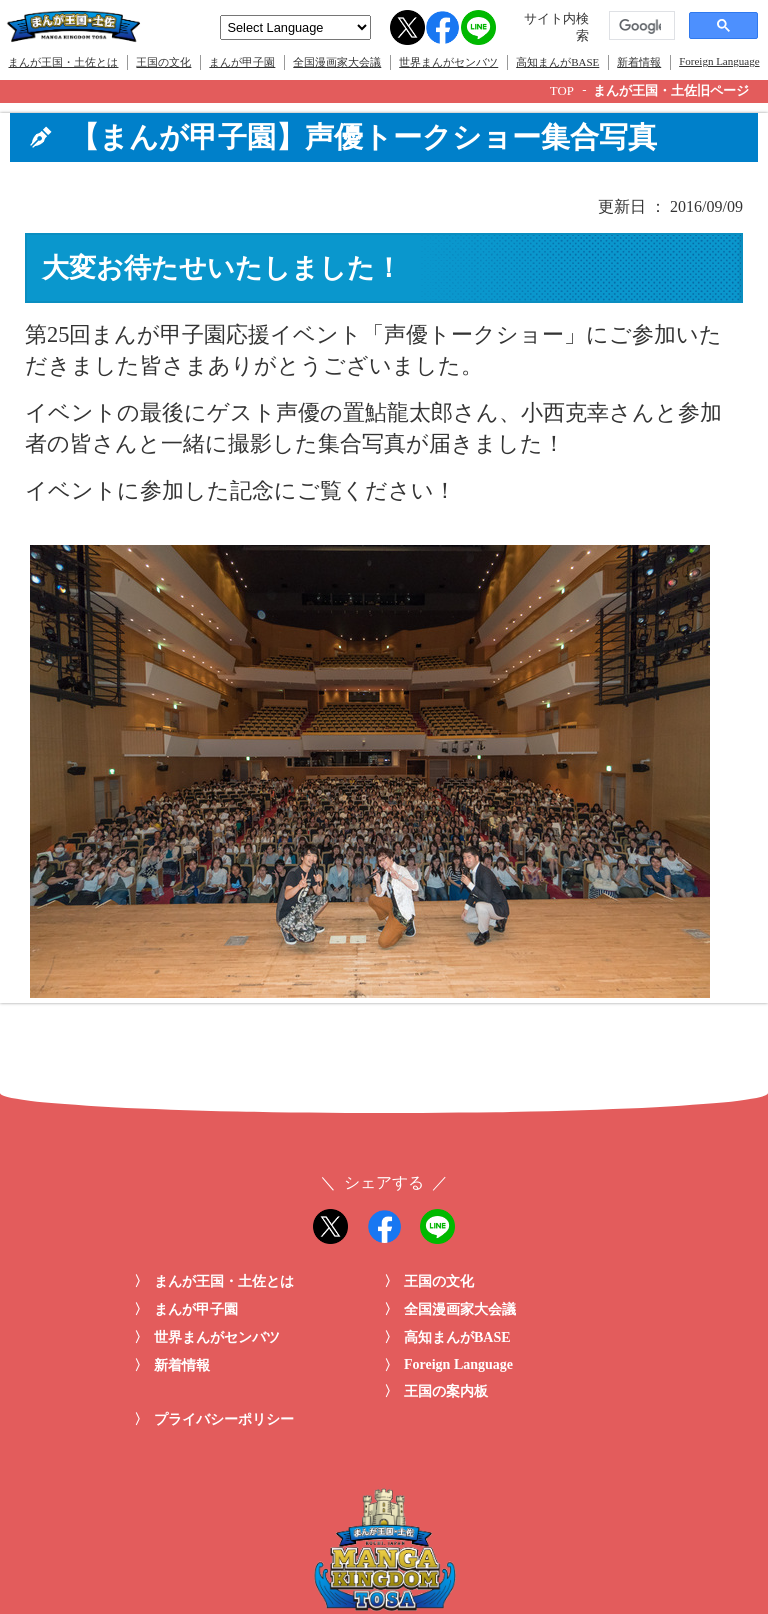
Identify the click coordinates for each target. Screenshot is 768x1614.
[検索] (640, 26)
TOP (562, 91)
